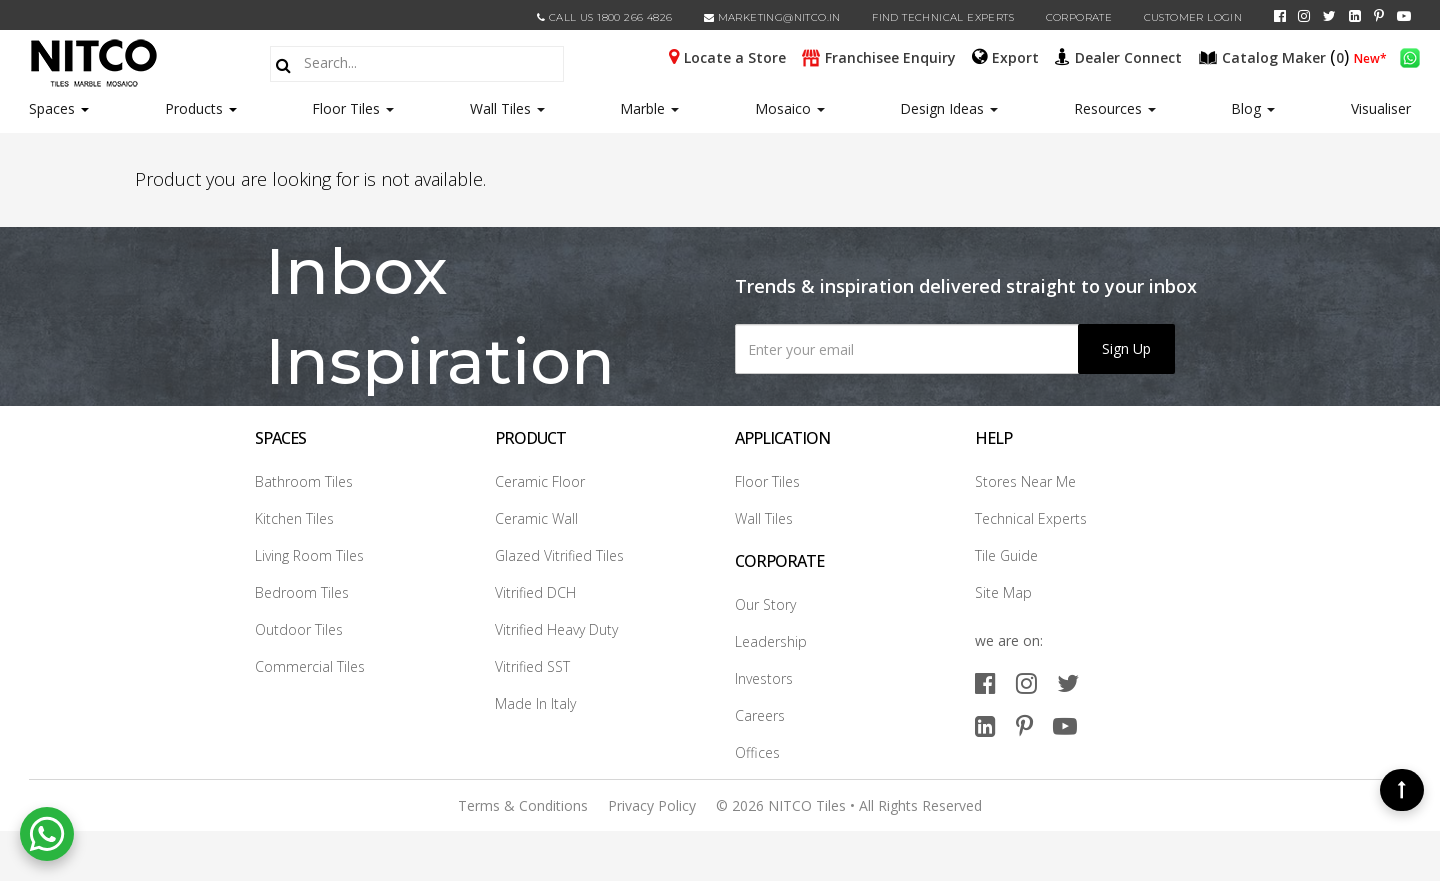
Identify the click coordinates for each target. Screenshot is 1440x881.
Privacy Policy (652, 805)
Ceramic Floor (540, 481)
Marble (649, 108)
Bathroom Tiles (304, 481)
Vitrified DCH (535, 592)
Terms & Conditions (523, 805)
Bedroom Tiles (302, 592)
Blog (1253, 108)
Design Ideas (949, 108)
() (1276, 56)
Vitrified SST (532, 666)
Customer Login (1193, 17)
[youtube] (1404, 16)
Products (194, 108)
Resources (1115, 108)
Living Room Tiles (309, 555)
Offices (757, 752)
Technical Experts (1031, 518)
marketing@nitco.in (772, 17)
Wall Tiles (507, 108)
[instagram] (1304, 16)
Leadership (771, 641)
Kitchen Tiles (294, 518)
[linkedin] (1355, 16)
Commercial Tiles (310, 666)
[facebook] (1280, 16)
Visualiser (1381, 108)
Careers (760, 715)
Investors (764, 678)
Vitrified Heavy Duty (556, 629)
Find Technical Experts (943, 17)
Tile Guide (1006, 555)
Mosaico (790, 108)
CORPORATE (1079, 17)
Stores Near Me (1025, 481)
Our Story (765, 604)
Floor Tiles (353, 108)
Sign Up (1126, 348)
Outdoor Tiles (299, 629)
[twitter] (1329, 16)
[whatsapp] (1410, 56)
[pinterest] (1379, 16)
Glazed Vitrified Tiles (559, 555)
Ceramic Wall (536, 518)
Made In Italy (535, 703)
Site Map (1003, 592)
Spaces (52, 108)
